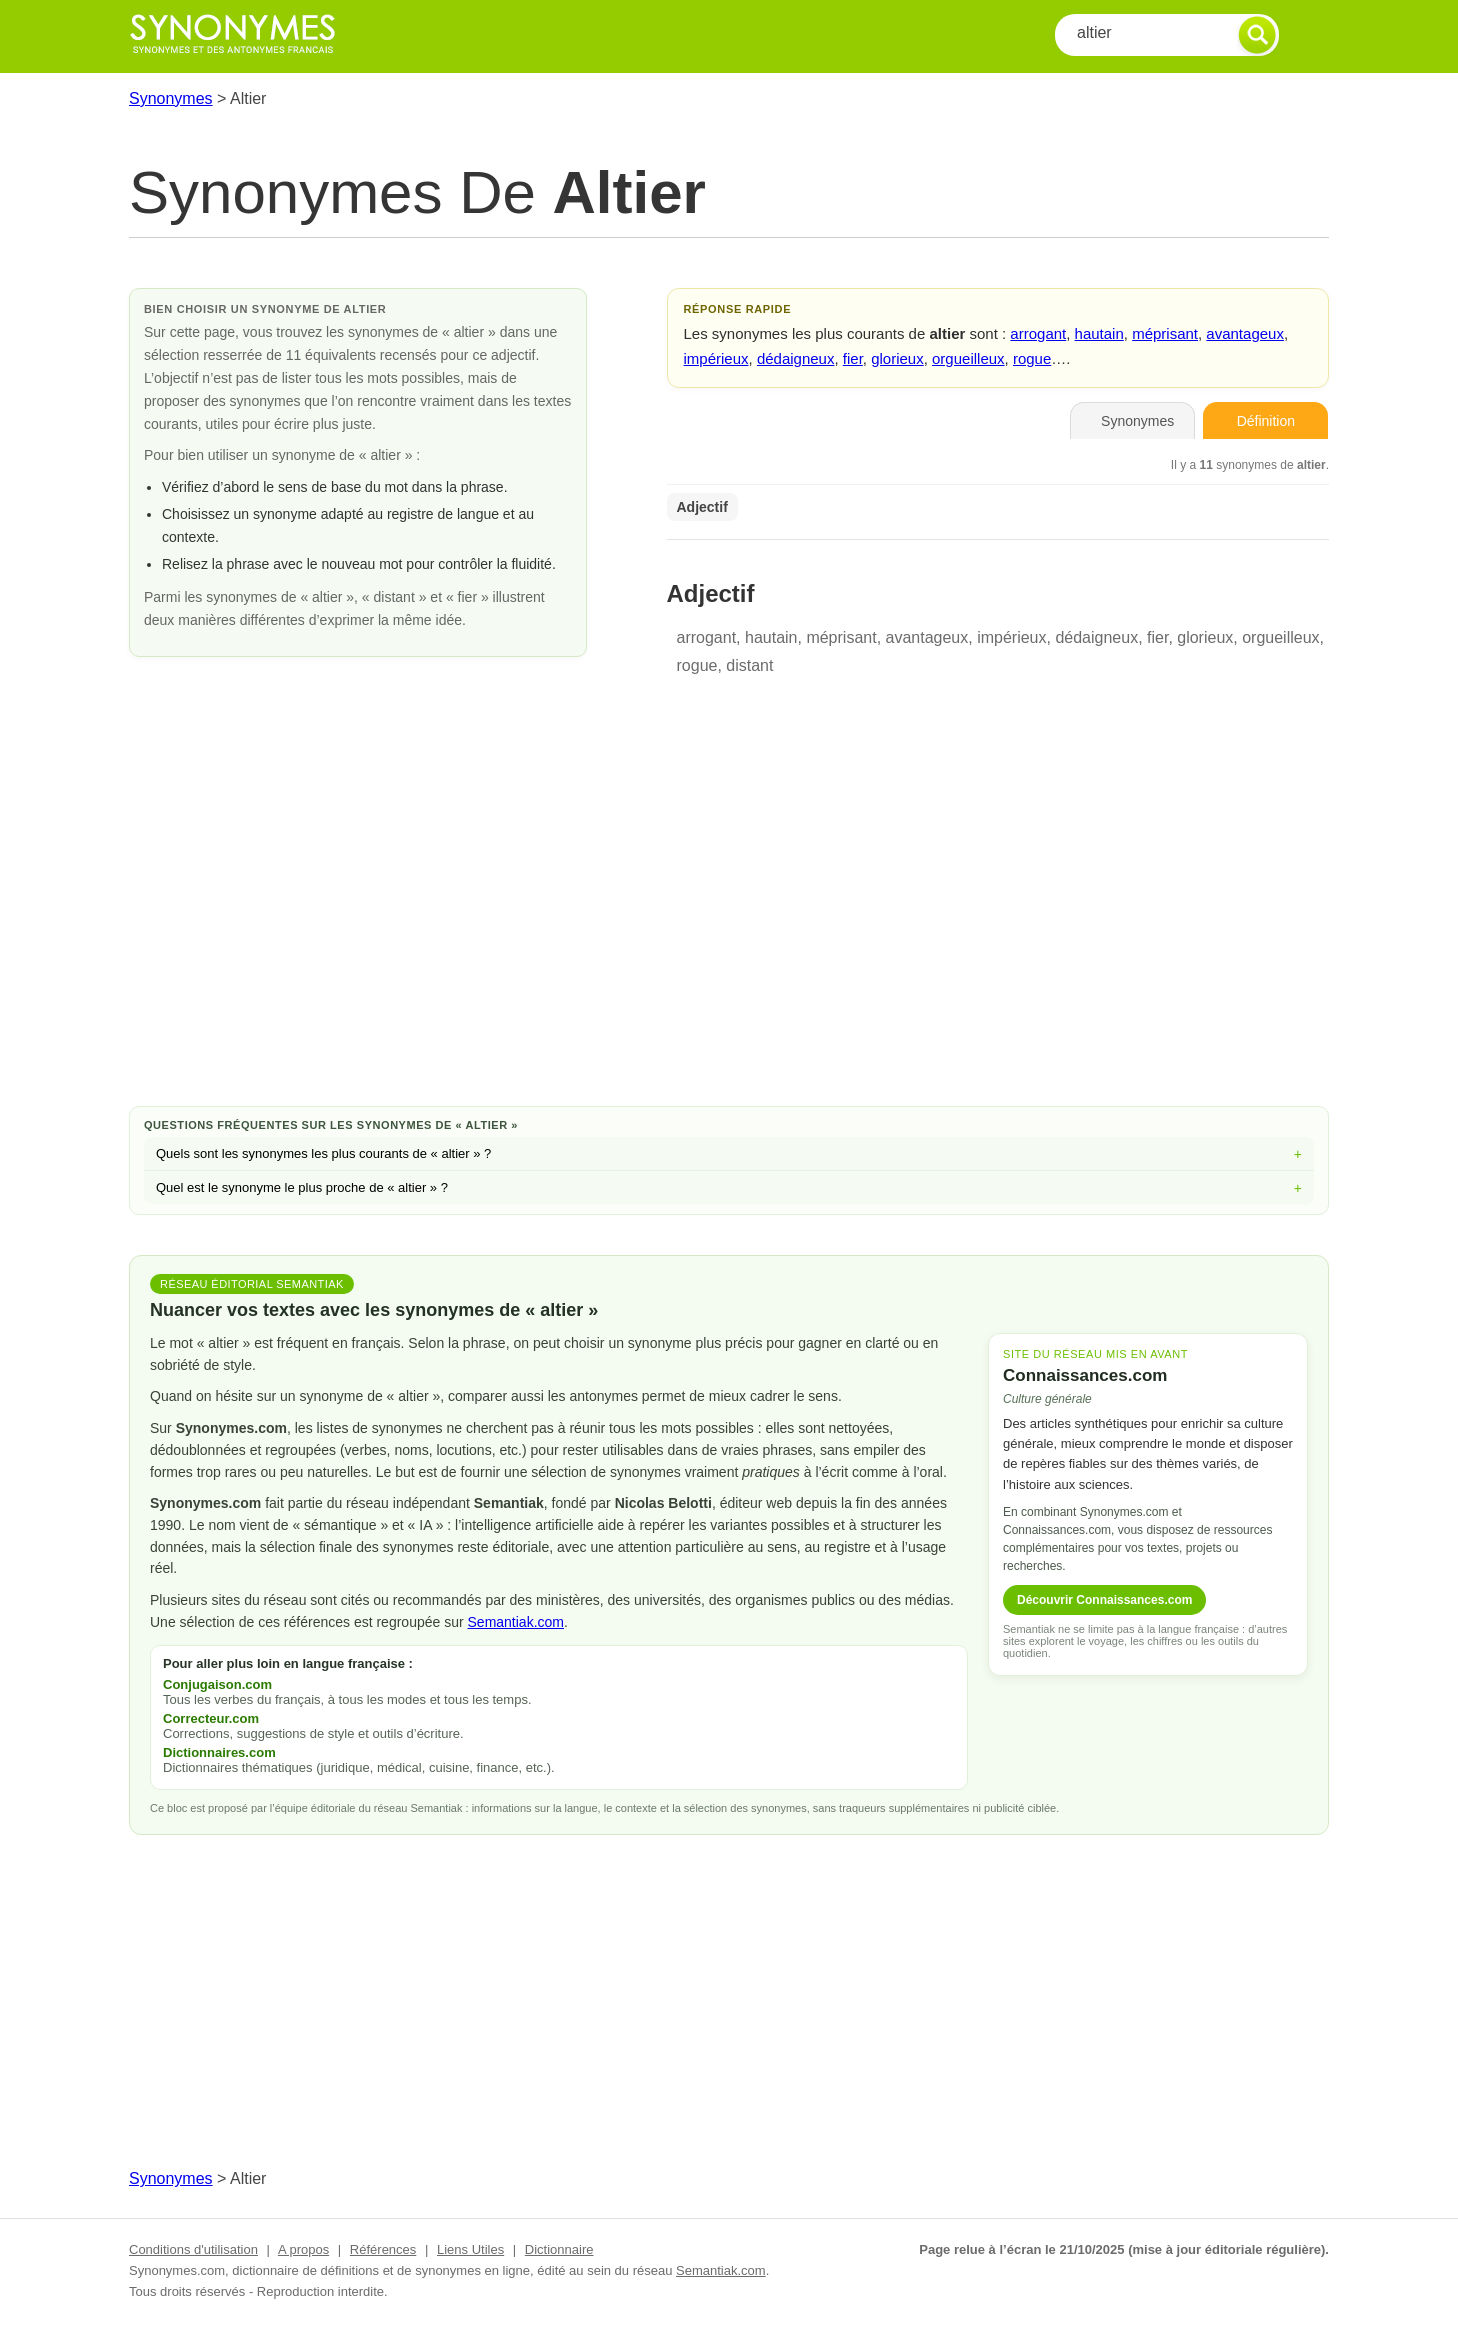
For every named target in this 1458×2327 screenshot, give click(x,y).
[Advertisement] (729, 931)
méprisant (1165, 333)
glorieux (897, 358)
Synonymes (171, 98)
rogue (1032, 358)
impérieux (716, 358)
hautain (1099, 333)
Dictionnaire (559, 2249)
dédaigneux (796, 358)
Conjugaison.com (217, 1684)
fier (853, 358)
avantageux (1245, 333)
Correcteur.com (211, 1718)
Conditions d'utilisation (193, 2249)
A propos (303, 2249)
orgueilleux (968, 358)
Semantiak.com (516, 1622)
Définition (1266, 421)
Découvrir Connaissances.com (1104, 1600)
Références (383, 2249)
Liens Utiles (470, 2249)
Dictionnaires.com (219, 1752)
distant (749, 665)
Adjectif (702, 507)
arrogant (1038, 333)
